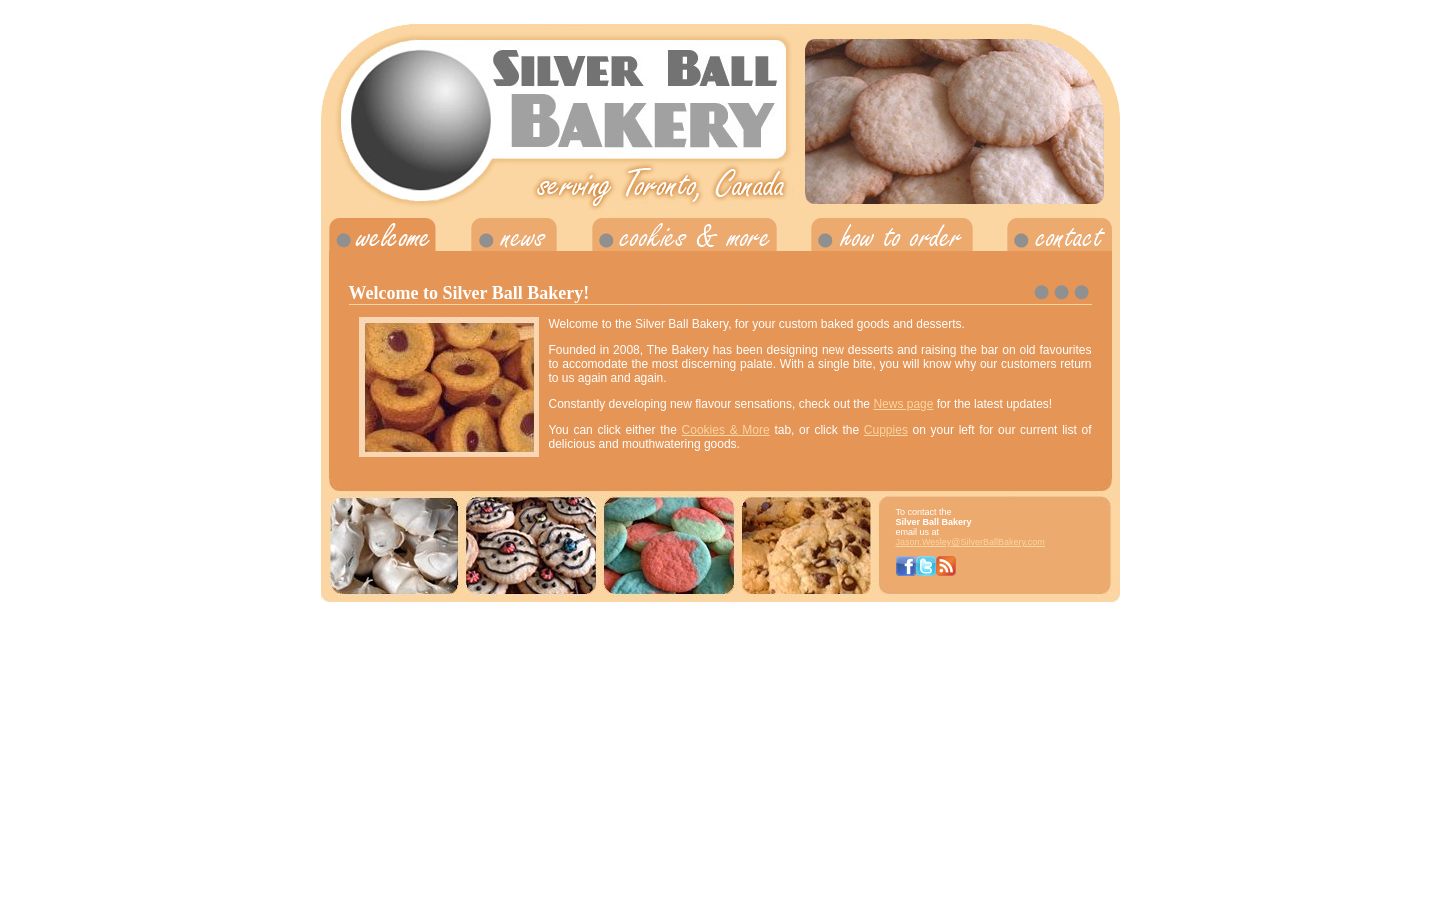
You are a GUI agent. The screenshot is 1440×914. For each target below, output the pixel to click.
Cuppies (886, 430)
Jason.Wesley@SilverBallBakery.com (970, 542)
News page (903, 404)
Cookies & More (726, 430)
